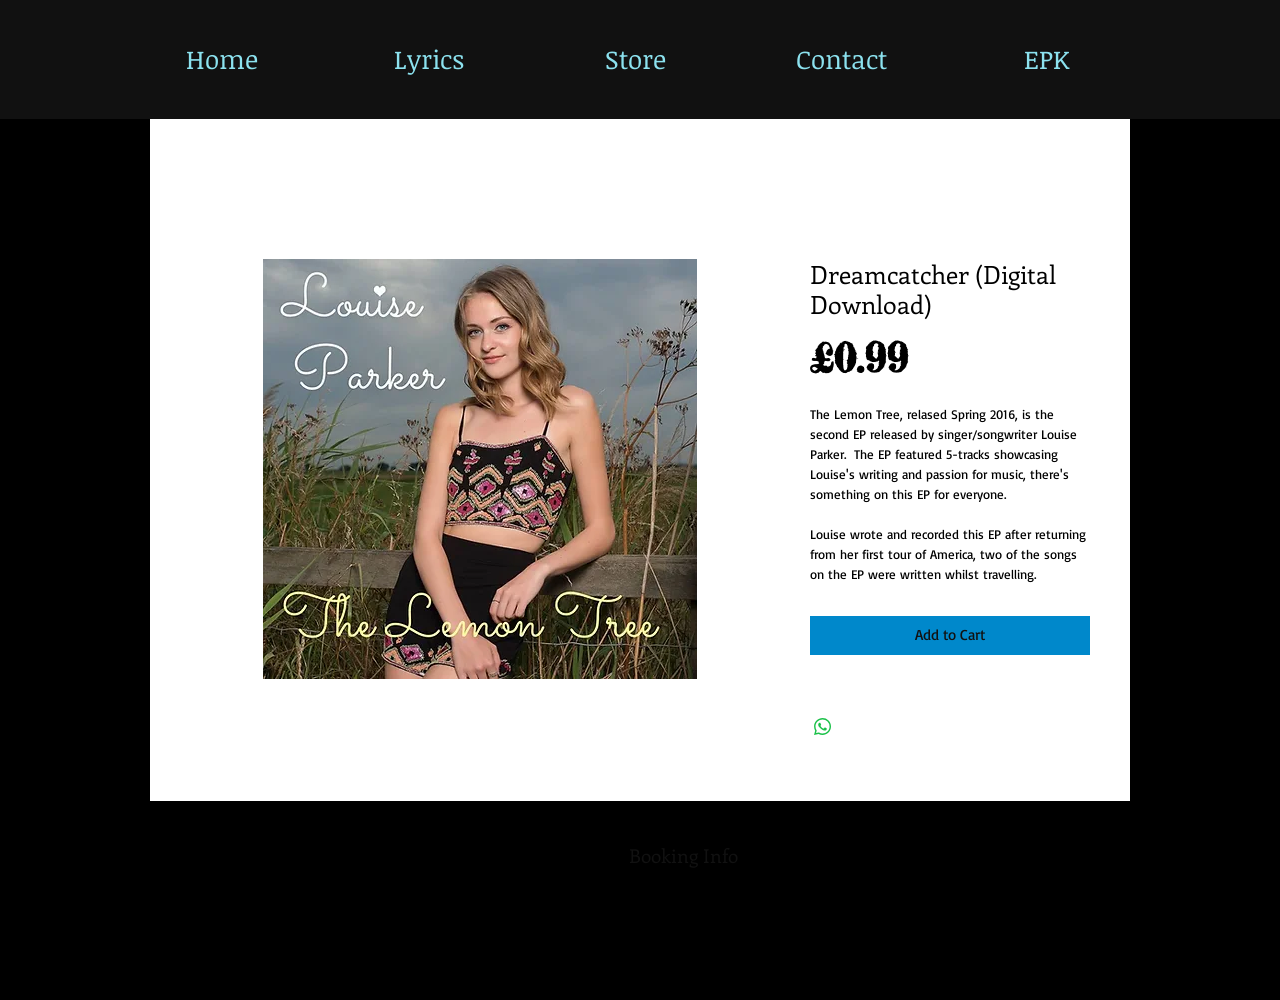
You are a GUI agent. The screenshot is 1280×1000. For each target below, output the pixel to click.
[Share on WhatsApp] (823, 727)
